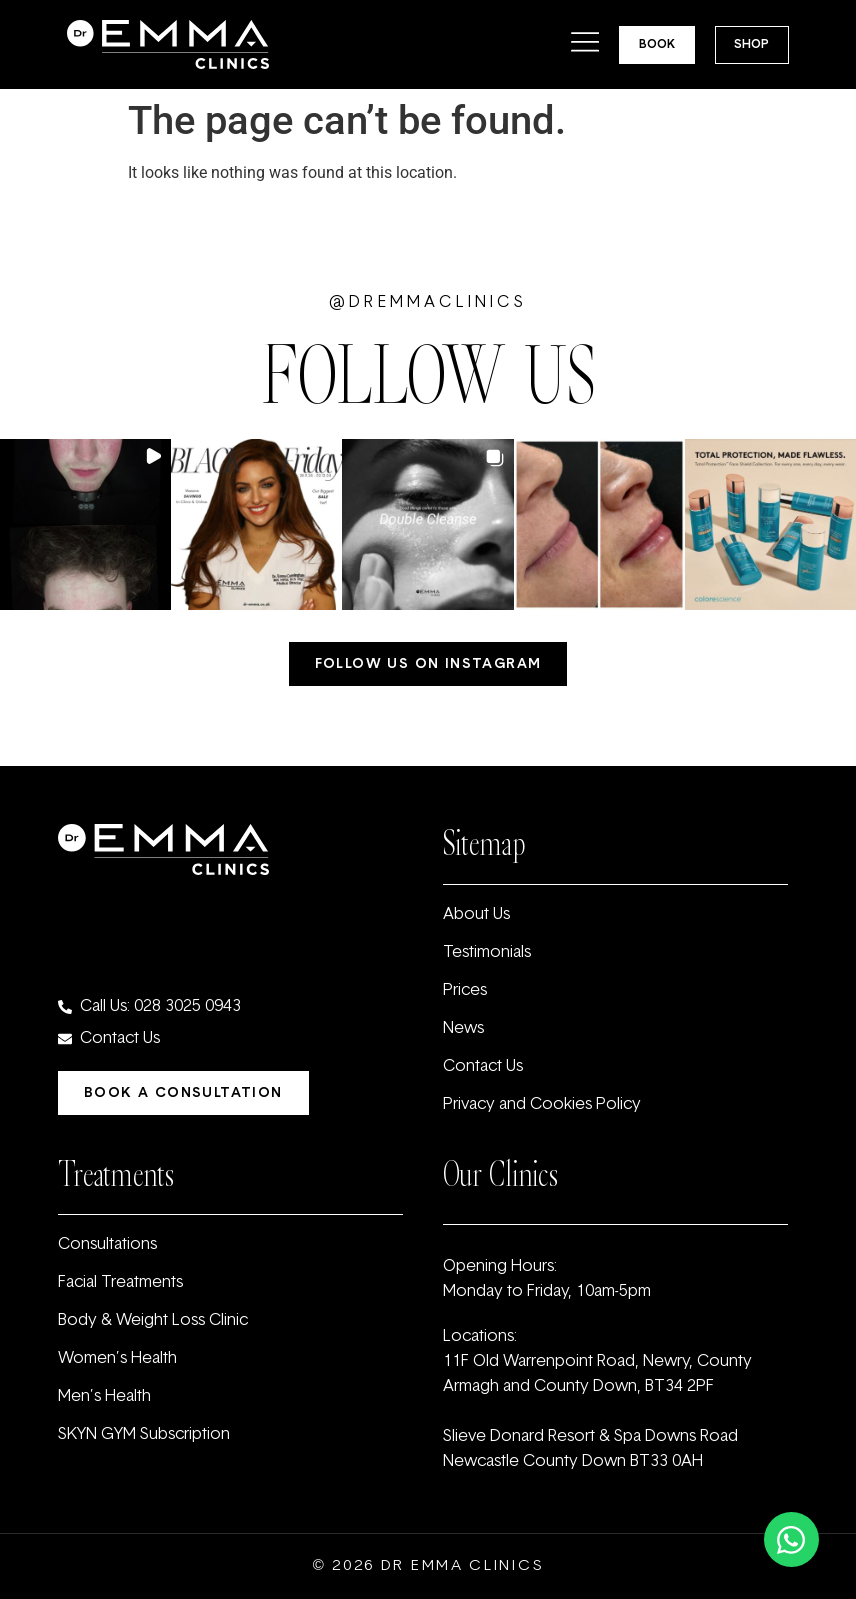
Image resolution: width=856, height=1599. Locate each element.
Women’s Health (117, 1359)
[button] (85, 524)
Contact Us (483, 1067)
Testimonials (487, 953)
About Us (476, 915)
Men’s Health (104, 1397)
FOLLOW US (428, 376)
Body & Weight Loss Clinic (153, 1321)
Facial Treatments (120, 1283)
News (463, 1029)
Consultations (107, 1245)
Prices (465, 991)
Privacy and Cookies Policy (542, 1105)
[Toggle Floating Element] (791, 1539)
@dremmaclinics (428, 303)
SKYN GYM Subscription (144, 1435)
